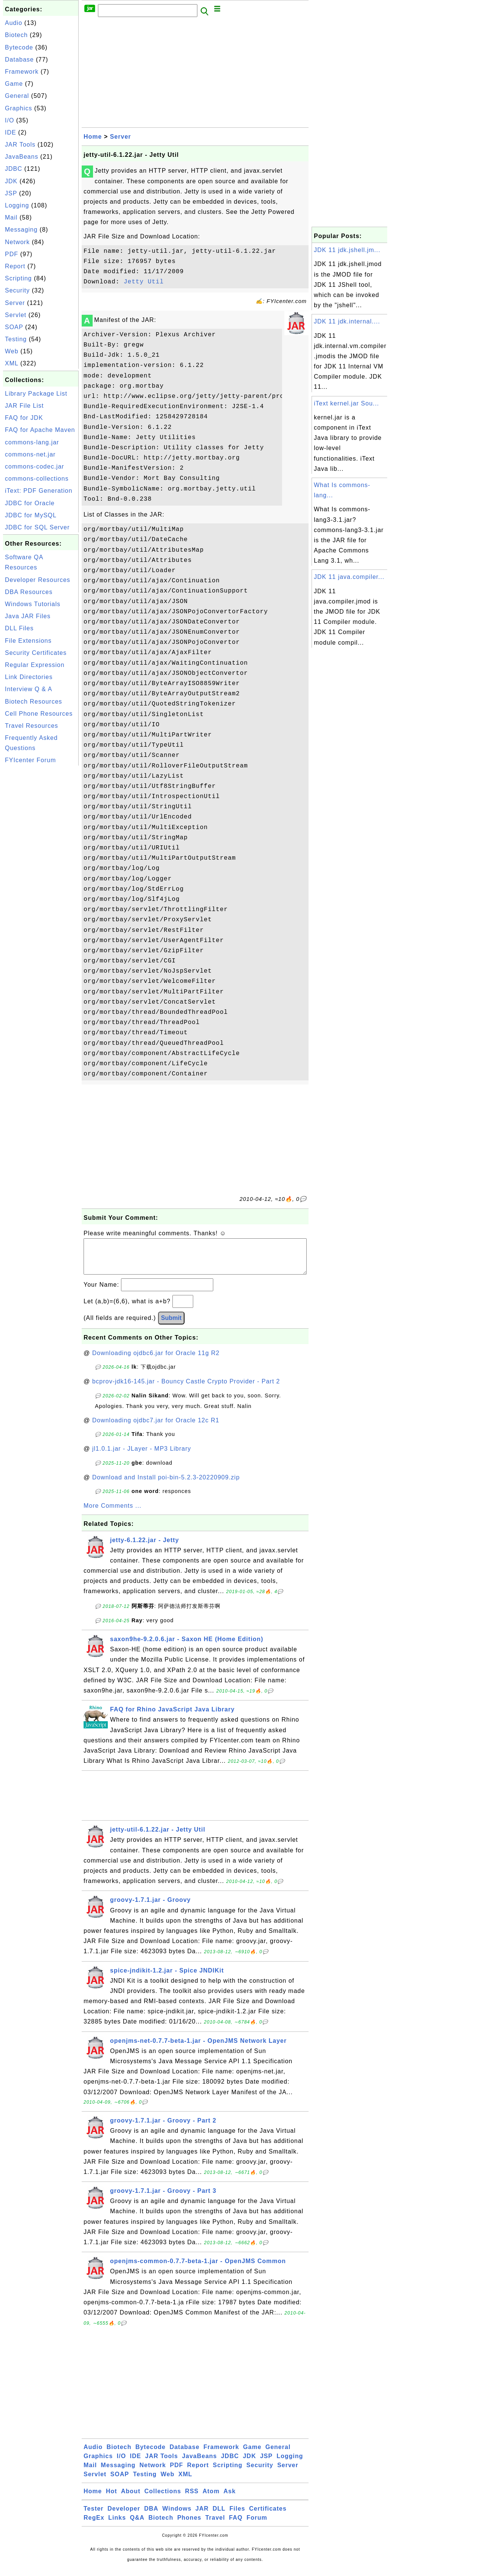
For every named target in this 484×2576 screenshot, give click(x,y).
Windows (176, 2516)
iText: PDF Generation (38, 490)
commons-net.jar (30, 454)
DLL (219, 2516)
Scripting (18, 278)
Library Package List (36, 393)
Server (15, 303)
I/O (9, 120)
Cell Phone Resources (39, 713)
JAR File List (24, 405)
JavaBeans (21, 156)
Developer (123, 2516)
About (130, 2499)
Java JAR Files (28, 616)
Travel (215, 2525)
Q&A (137, 2525)
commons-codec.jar (34, 466)
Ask (229, 2499)
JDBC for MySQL (31, 515)
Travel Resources (31, 726)
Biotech (16, 35)
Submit (171, 1325)
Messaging (21, 229)
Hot (111, 2499)
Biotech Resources (33, 701)
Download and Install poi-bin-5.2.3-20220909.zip (166, 1485)
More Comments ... (112, 1513)
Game (14, 83)
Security (17, 290)
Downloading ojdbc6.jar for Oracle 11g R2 (156, 1360)
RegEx (94, 2525)
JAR (202, 2516)
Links (117, 2525)
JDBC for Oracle (29, 503)
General (17, 96)
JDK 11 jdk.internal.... (347, 321)
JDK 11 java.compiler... (349, 577)
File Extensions (28, 640)
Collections (162, 2499)
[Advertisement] (41, 880)
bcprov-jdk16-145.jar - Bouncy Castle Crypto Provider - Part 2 (186, 1389)
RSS (192, 2499)
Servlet (15, 315)
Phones (189, 2525)
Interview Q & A (28, 689)
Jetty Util (144, 282)
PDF (11, 254)
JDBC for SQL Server (37, 527)
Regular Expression (35, 665)
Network (17, 242)
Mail (11, 217)
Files (237, 2516)
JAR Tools (20, 144)
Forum (257, 2525)
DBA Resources (29, 592)
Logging (17, 205)
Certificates (268, 2516)
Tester (94, 2516)
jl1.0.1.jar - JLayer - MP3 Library (141, 1456)
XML (11, 363)
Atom (211, 2499)
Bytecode (19, 47)
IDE (10, 132)
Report (15, 266)
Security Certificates (36, 653)
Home (93, 136)
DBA (151, 2516)
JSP (11, 193)
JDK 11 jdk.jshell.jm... (347, 250)
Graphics (18, 108)
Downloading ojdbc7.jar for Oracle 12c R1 (155, 1428)
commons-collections (36, 478)
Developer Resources (37, 580)
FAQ (236, 2525)
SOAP (14, 327)
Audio (13, 23)
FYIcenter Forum (30, 760)
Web (12, 351)
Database (19, 59)
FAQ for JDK (24, 418)
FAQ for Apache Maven (40, 430)
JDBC (13, 169)
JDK (11, 181)
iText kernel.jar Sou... (346, 403)
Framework (22, 71)
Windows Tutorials (32, 604)
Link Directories (29, 677)
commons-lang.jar (32, 442)
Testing (16, 339)
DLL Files (19, 628)
